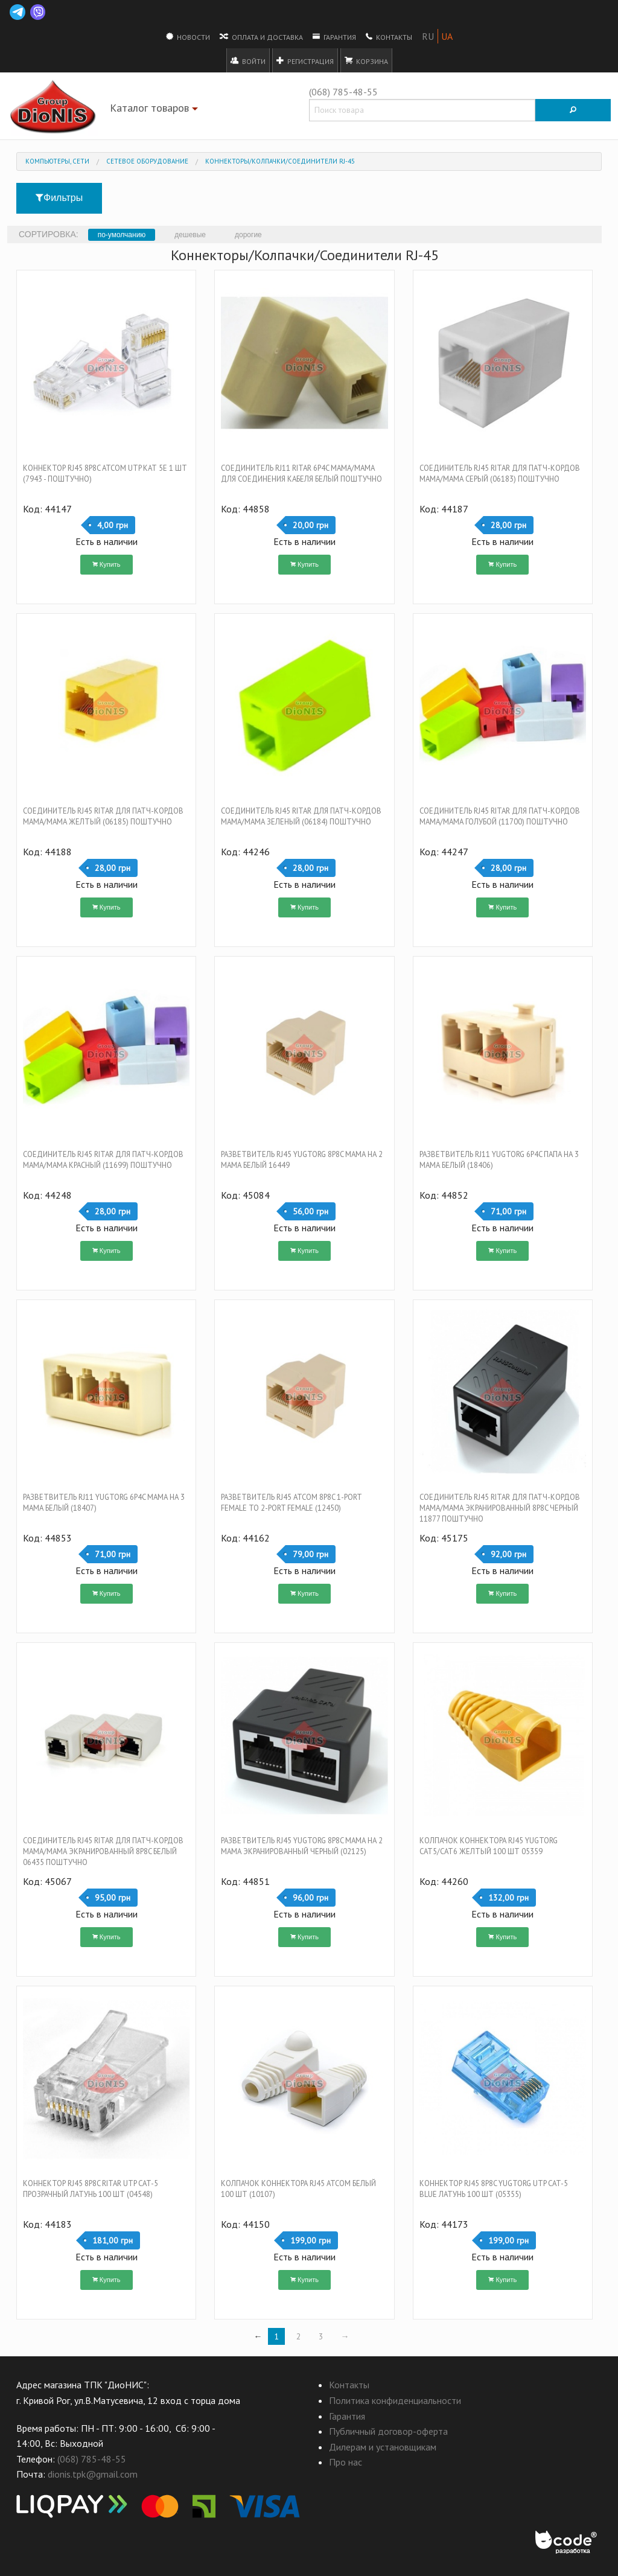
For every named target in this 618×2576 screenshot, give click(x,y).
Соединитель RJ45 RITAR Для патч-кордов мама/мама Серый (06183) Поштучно (499, 473)
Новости (188, 36)
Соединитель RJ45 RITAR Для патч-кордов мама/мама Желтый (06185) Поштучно (103, 816)
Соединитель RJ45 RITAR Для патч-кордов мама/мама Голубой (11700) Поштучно (499, 816)
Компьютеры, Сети (57, 161)
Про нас (345, 2462)
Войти (248, 60)
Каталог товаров (155, 110)
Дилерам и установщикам (382, 2447)
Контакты (389, 36)
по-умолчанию (122, 235)
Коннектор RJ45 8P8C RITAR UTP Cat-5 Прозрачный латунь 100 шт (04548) (90, 2188)
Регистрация (305, 60)
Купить (106, 564)
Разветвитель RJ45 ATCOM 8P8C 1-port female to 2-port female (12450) (291, 1502)
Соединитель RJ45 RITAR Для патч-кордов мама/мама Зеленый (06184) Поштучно (301, 816)
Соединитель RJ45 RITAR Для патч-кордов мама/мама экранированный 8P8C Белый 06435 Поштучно (103, 1851)
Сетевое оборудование (147, 161)
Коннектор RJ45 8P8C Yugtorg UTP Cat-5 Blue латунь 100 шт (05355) (493, 2188)
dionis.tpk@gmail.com (93, 2474)
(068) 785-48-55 (343, 92)
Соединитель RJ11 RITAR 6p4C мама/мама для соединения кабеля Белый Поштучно (301, 473)
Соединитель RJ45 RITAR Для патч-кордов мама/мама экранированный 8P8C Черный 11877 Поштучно (499, 1508)
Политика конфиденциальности (395, 2400)
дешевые (190, 235)
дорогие (248, 235)
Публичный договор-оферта (388, 2431)
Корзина (366, 60)
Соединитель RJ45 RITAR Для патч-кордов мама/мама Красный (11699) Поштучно (103, 1159)
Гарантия (334, 36)
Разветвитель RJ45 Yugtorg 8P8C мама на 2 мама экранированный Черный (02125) (302, 1846)
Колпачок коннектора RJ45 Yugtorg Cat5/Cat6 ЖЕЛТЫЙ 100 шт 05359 (488, 1846)
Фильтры (59, 198)
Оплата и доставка (261, 36)
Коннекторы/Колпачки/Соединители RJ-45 (280, 161)
